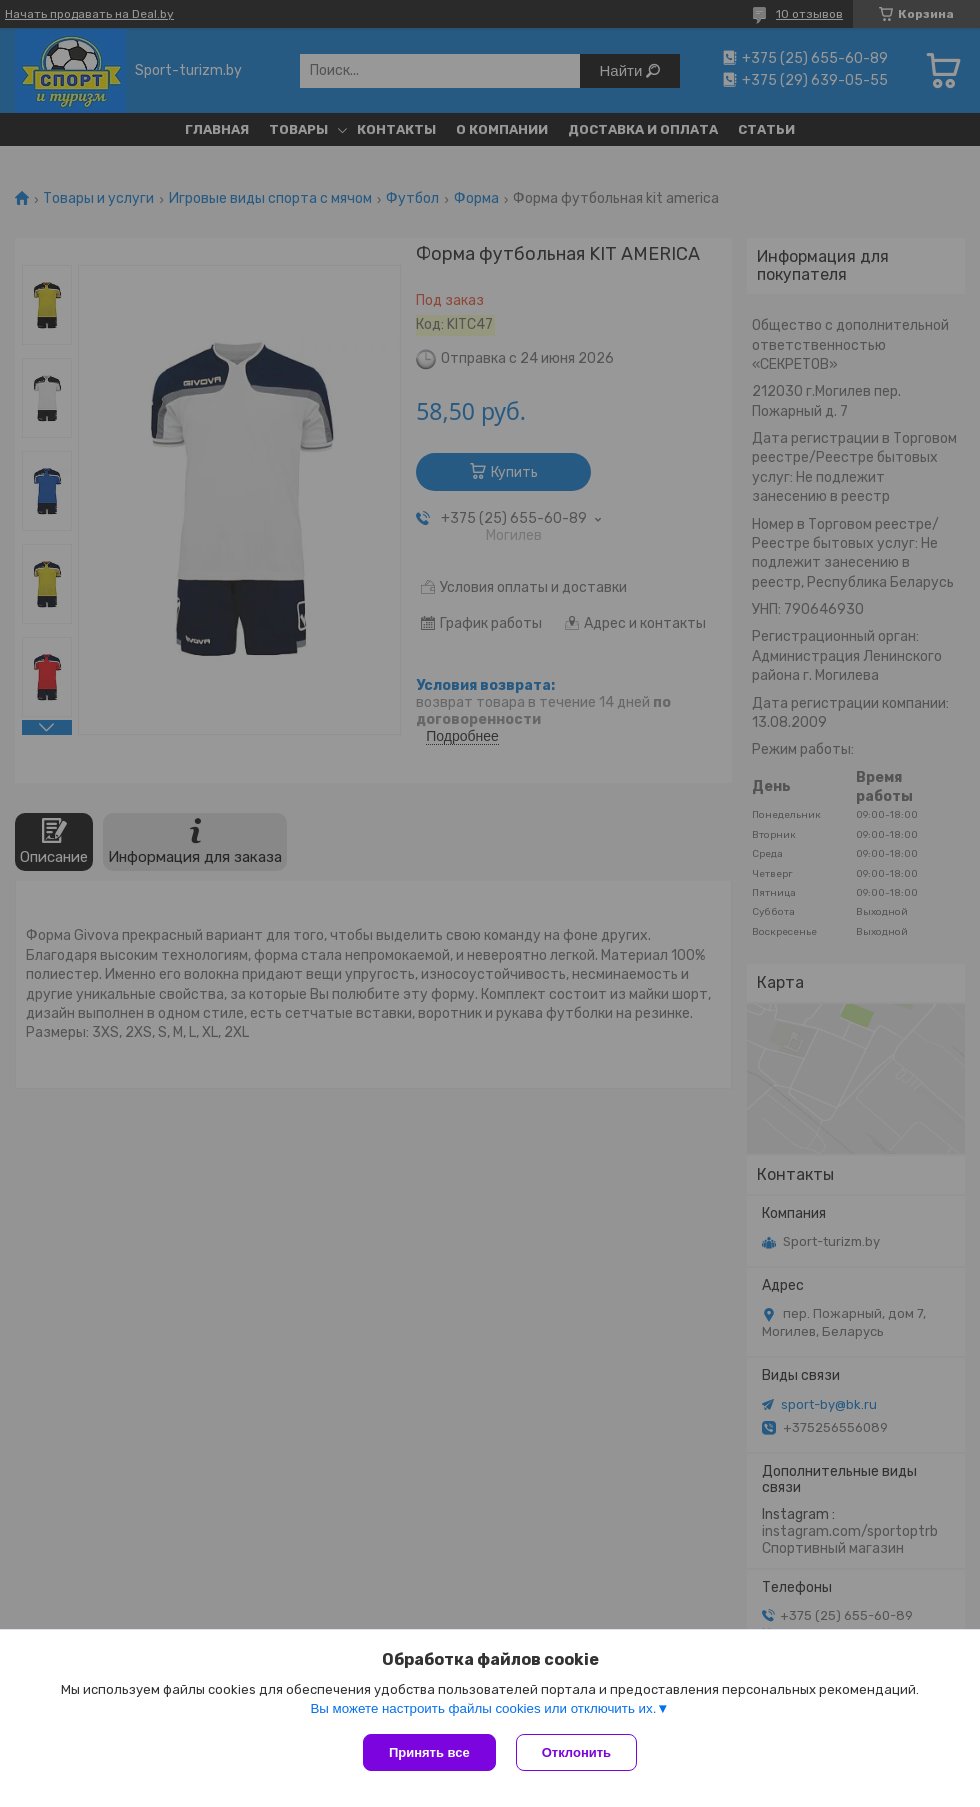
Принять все (429, 1752)
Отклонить (576, 1752)
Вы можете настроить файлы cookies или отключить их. (483, 1708)
